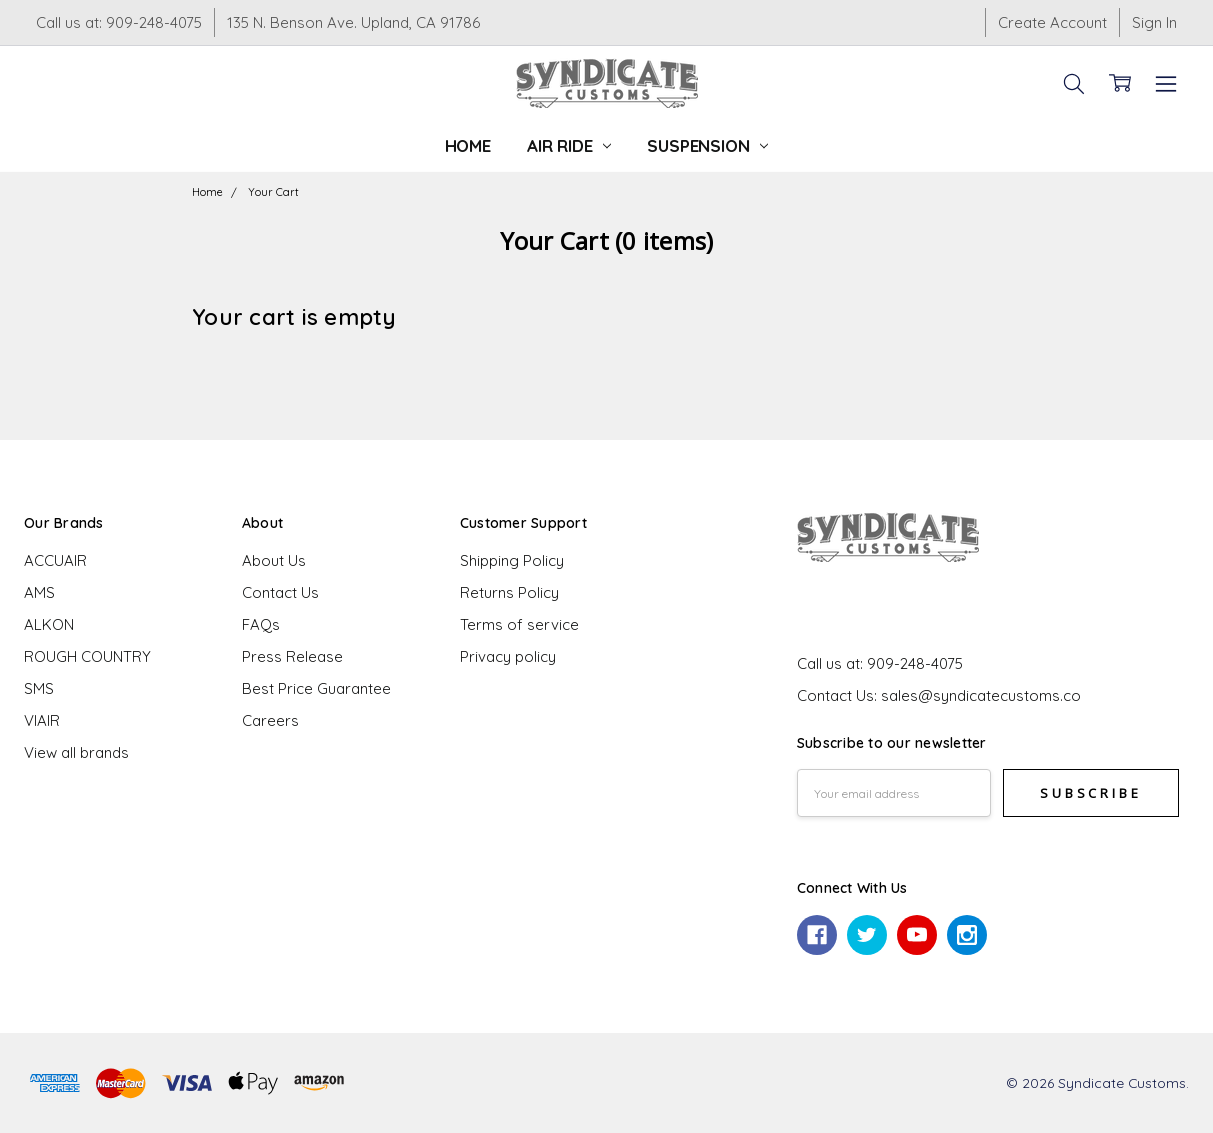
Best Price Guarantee (316, 688)
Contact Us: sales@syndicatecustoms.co (939, 695)
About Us (274, 560)
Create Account (1052, 22)
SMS (39, 688)
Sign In (1154, 22)
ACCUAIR (55, 560)
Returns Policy (509, 592)
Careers (270, 720)
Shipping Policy (512, 560)
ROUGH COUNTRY (87, 656)
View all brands (76, 752)
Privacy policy (508, 656)
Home (468, 145)
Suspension (707, 145)
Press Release (292, 656)
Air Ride (569, 145)
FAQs (261, 624)
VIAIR (42, 720)
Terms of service (519, 624)
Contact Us (280, 592)
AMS (39, 592)
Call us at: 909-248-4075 (119, 22)
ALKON (49, 624)
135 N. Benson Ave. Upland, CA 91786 (353, 22)
